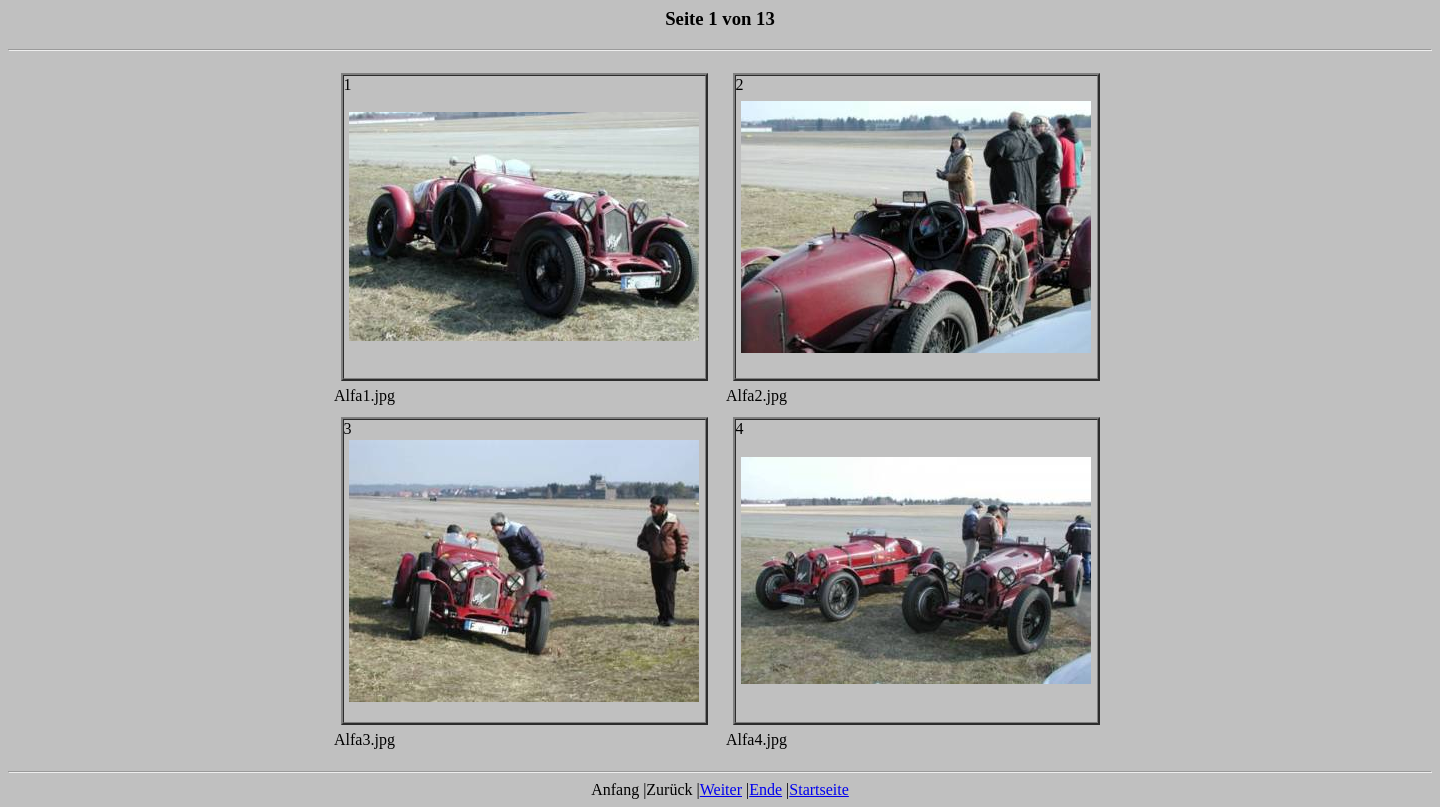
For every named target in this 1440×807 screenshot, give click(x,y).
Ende (765, 789)
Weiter (721, 789)
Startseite (819, 789)
